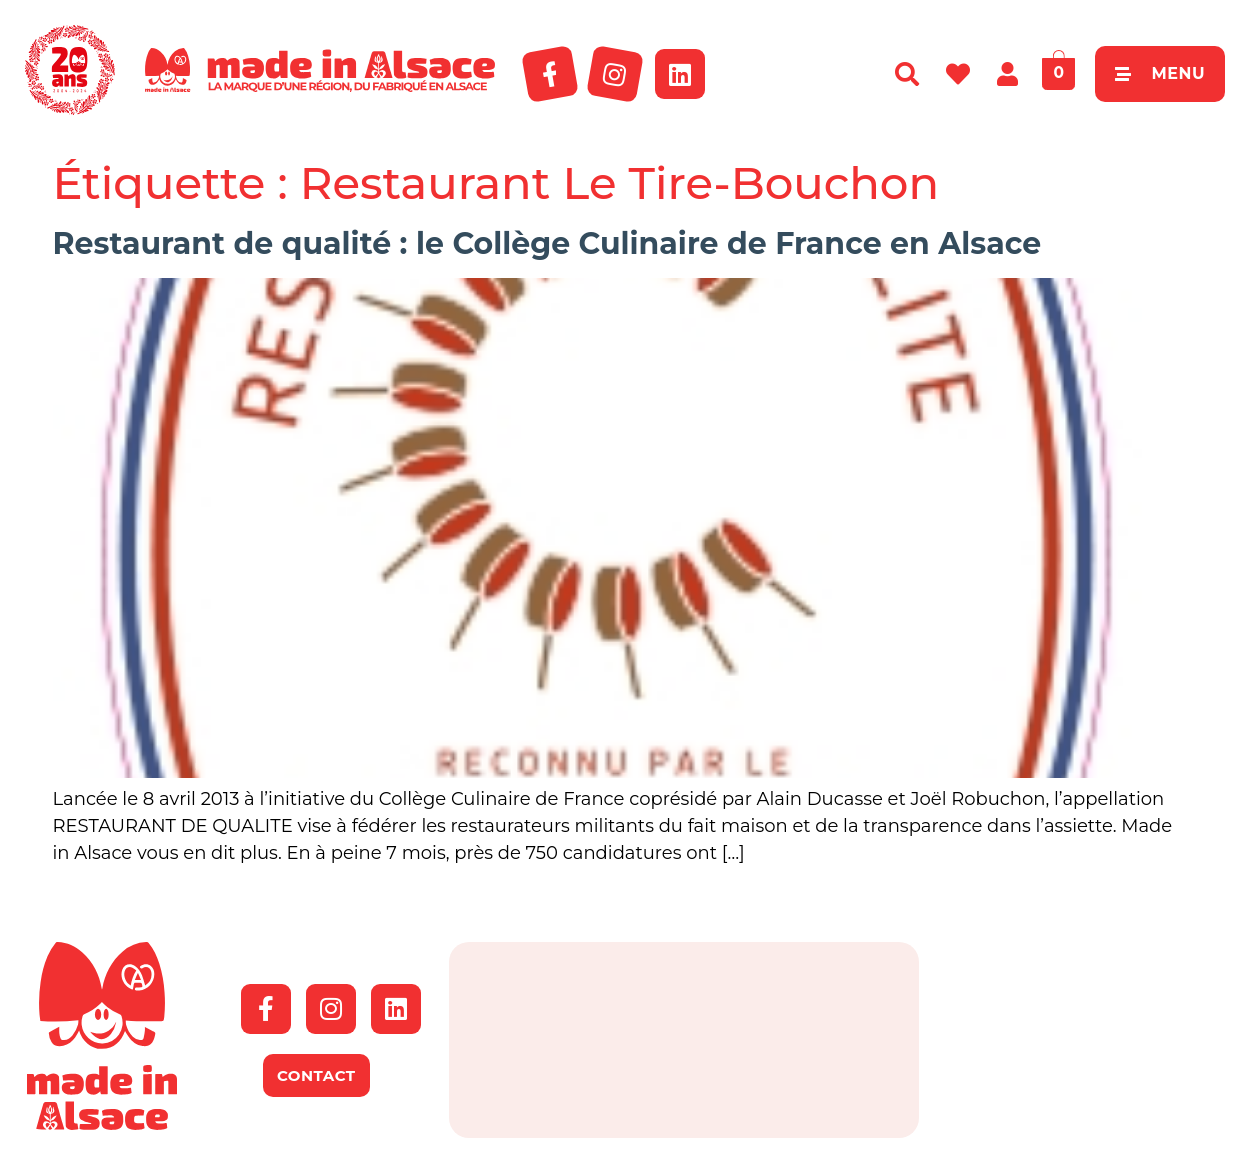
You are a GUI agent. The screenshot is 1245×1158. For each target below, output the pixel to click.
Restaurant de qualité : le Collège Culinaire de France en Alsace (547, 243)
